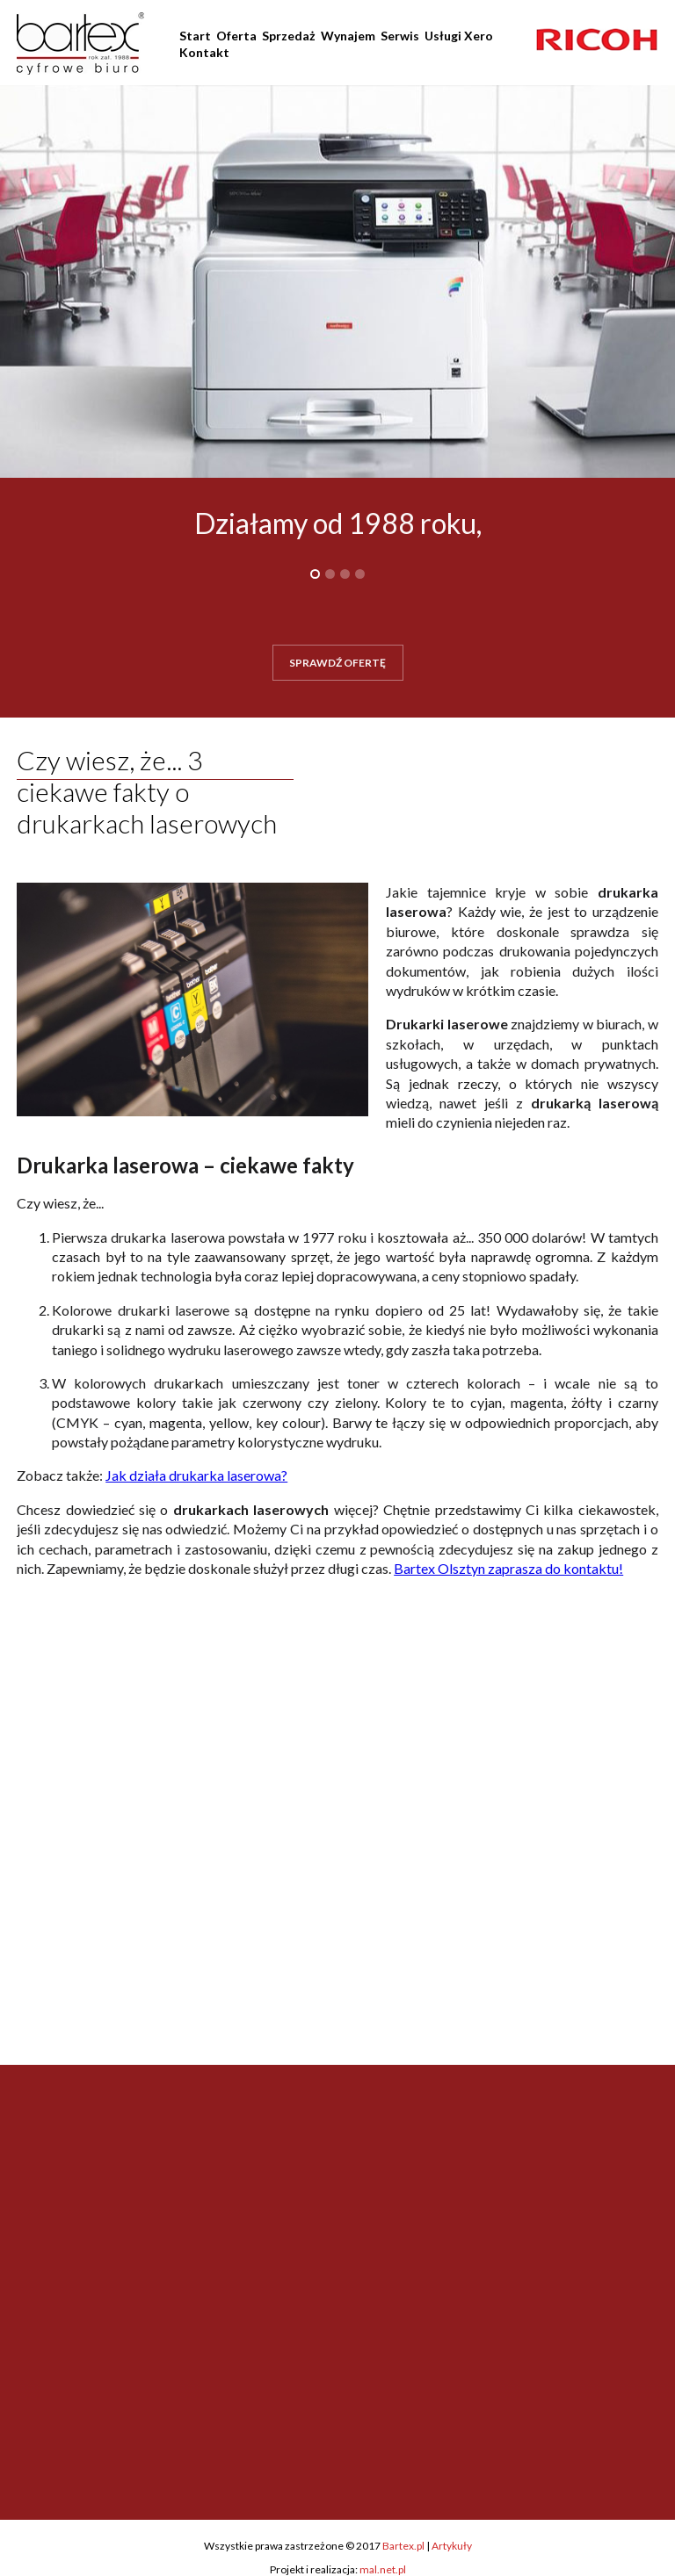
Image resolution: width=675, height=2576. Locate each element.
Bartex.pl (403, 2545)
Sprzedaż (289, 35)
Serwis (400, 35)
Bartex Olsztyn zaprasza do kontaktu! (508, 1568)
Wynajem (348, 35)
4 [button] (360, 574)
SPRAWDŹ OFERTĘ (337, 662)
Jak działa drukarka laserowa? (196, 1475)
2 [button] (330, 574)
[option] (596, 39)
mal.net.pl (382, 2569)
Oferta (236, 35)
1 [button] (315, 574)
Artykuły (452, 2545)
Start (195, 35)
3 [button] (345, 574)
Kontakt (204, 52)
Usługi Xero (459, 35)
